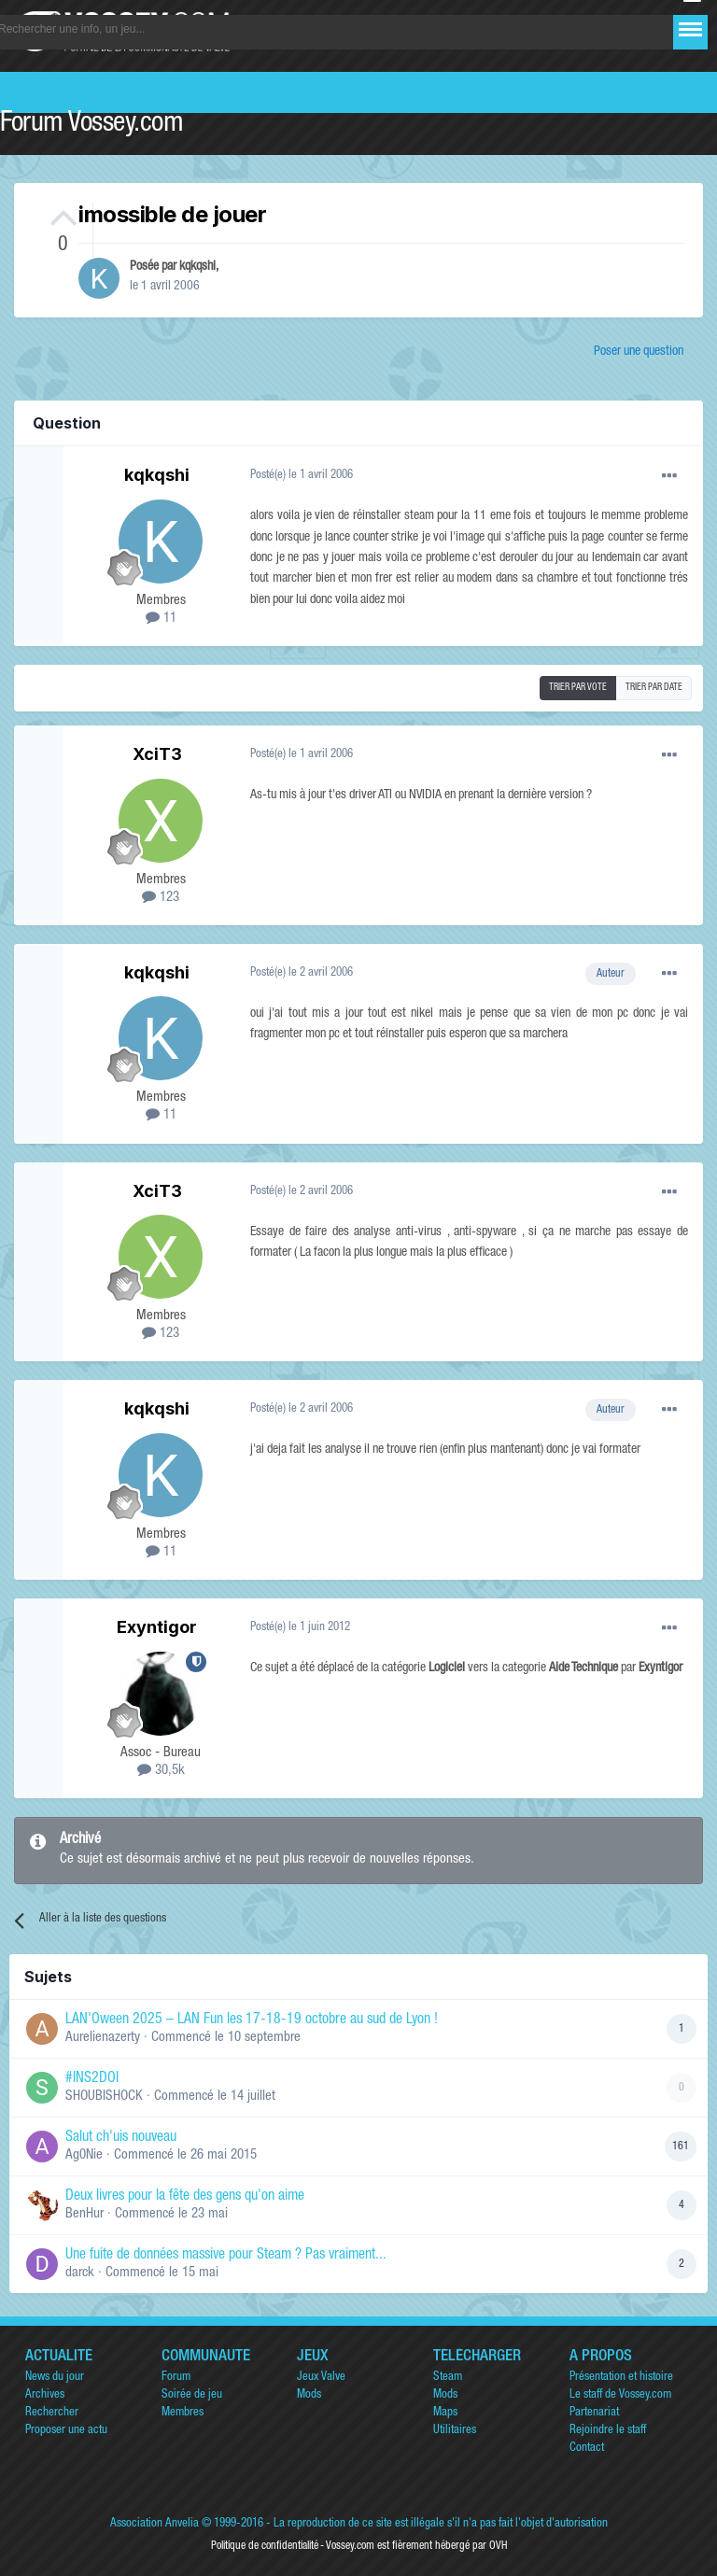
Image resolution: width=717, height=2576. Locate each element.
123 (160, 898)
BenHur (84, 2214)
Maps (445, 2413)
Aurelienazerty (102, 2038)
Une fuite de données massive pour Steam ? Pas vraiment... (226, 2255)
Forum (176, 2378)
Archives (44, 2395)
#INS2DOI (92, 2079)
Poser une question (638, 352)
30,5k (161, 1771)
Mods (309, 2395)
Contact (586, 2448)
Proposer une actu (66, 2431)
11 (161, 619)
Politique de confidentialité (264, 2546)
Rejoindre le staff (607, 2431)
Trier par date (654, 688)
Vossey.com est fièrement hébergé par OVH (416, 2546)
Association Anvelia (154, 2524)
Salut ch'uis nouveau (120, 2138)
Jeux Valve (321, 2378)
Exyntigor (157, 1627)
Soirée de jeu (192, 2395)
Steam (447, 2378)
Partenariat (594, 2413)
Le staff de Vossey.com (620, 2395)
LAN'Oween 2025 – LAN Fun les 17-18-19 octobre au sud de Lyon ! (251, 2020)
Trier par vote (578, 688)
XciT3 (157, 754)
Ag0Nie (84, 2155)
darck (79, 2273)
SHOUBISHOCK (104, 2097)
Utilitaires (454, 2431)
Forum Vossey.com (91, 125)
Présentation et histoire (621, 2378)
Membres (183, 2413)
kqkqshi (197, 267)
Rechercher (51, 2413)
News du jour (54, 2378)
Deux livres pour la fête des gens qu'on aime (184, 2196)
